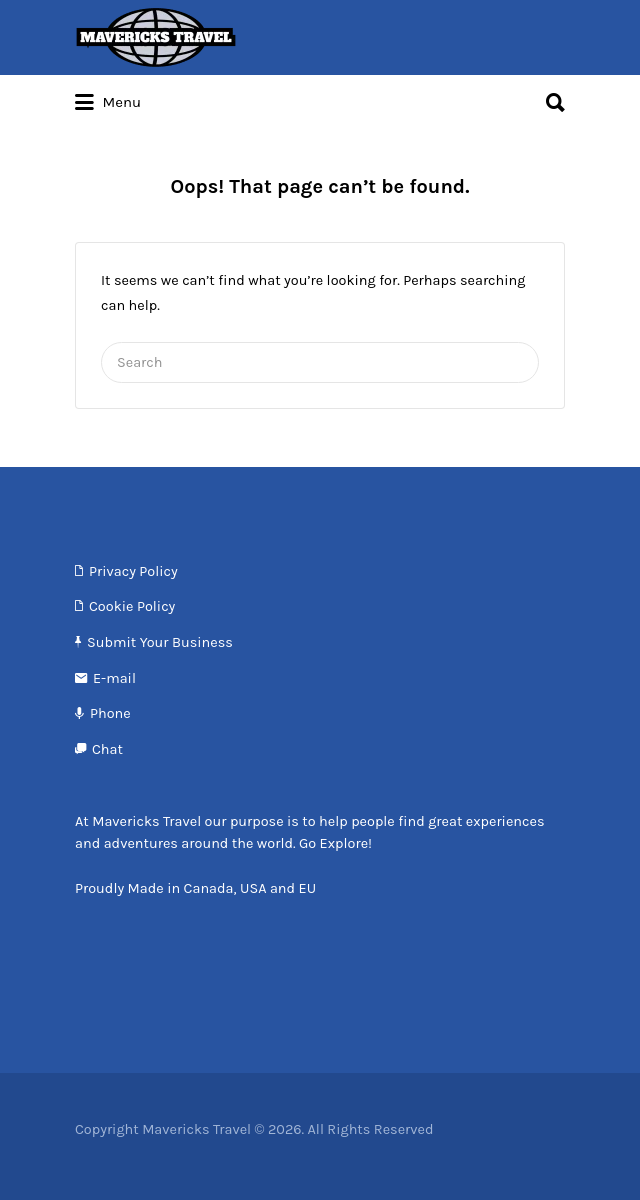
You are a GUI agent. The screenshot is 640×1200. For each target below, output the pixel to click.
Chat (107, 749)
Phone (110, 713)
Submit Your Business (160, 642)
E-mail (114, 678)
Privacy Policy (133, 571)
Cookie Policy (132, 606)
